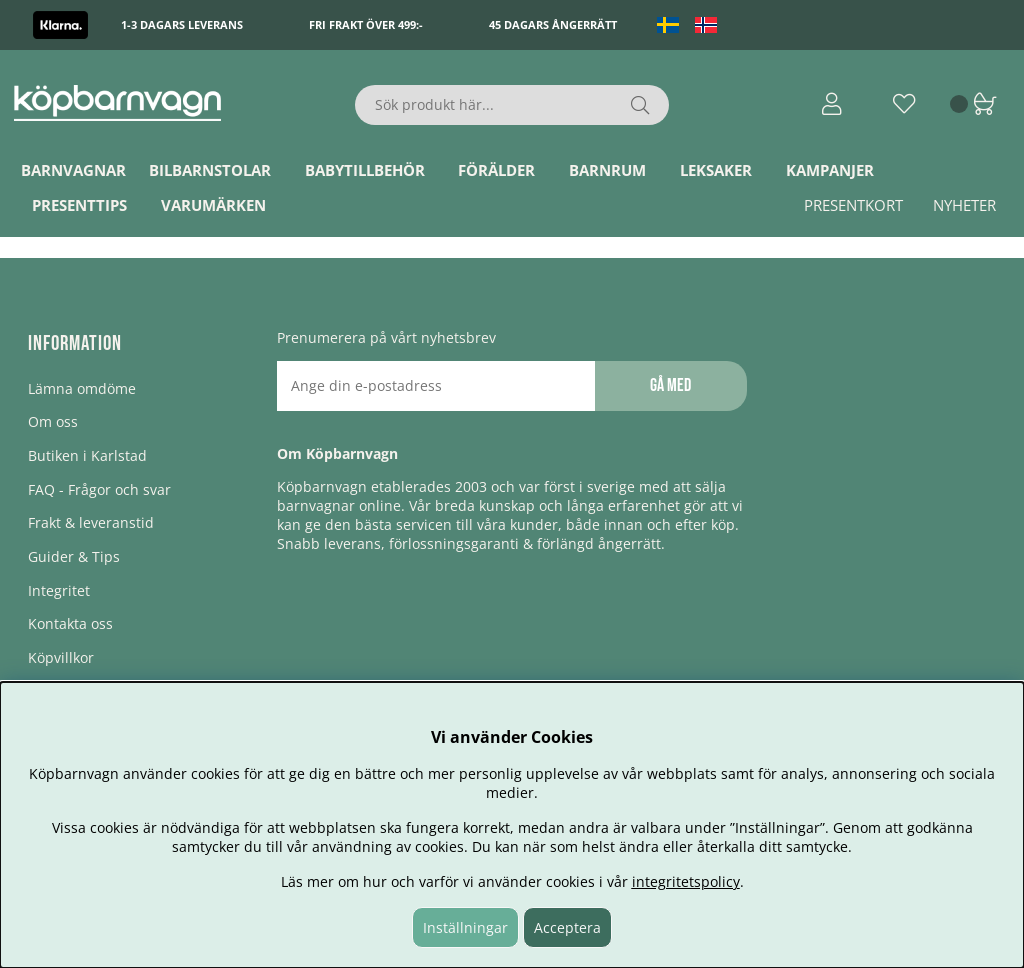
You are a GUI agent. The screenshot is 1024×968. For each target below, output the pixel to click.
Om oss (53, 421)
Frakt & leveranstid (91, 522)
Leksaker (716, 170)
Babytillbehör (365, 170)
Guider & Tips (74, 556)
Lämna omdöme (82, 388)
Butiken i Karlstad (87, 455)
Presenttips (79, 205)
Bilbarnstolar (210, 170)
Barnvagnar (73, 170)
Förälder (496, 170)
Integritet (59, 590)
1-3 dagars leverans (182, 24)
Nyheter (964, 205)
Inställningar (465, 927)
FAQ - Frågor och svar (99, 489)
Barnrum (607, 170)
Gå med (670, 385)
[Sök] (511, 105)
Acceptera (567, 927)
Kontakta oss (70, 623)
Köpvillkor (61, 657)
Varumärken (213, 205)
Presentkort (853, 205)
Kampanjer (830, 170)
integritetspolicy (686, 881)
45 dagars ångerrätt (553, 24)
